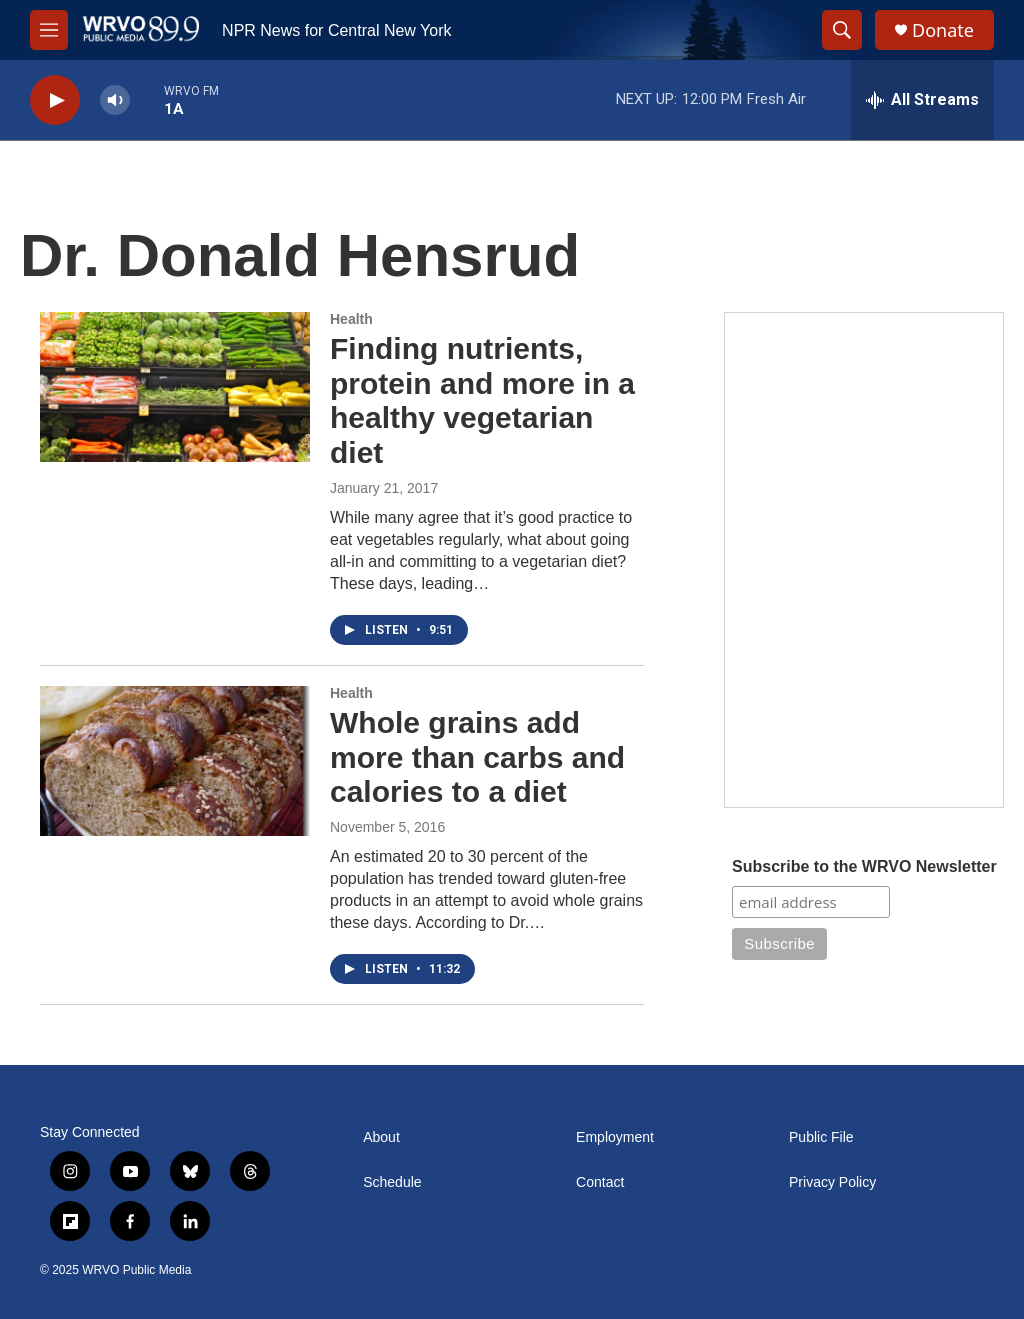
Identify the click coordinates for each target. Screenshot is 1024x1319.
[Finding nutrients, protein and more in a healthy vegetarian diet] (175, 387)
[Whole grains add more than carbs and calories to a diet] (175, 761)
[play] (55, 100)
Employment (615, 1137)
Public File (821, 1137)
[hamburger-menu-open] (49, 30)
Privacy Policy (832, 1182)
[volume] (115, 100)
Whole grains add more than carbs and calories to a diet (477, 757)
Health (351, 319)
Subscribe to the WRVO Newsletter (864, 866)
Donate (943, 30)
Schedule (392, 1182)
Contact (600, 1182)
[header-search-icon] (842, 30)
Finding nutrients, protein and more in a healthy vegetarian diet (482, 400)
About (381, 1137)
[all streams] (922, 100)
